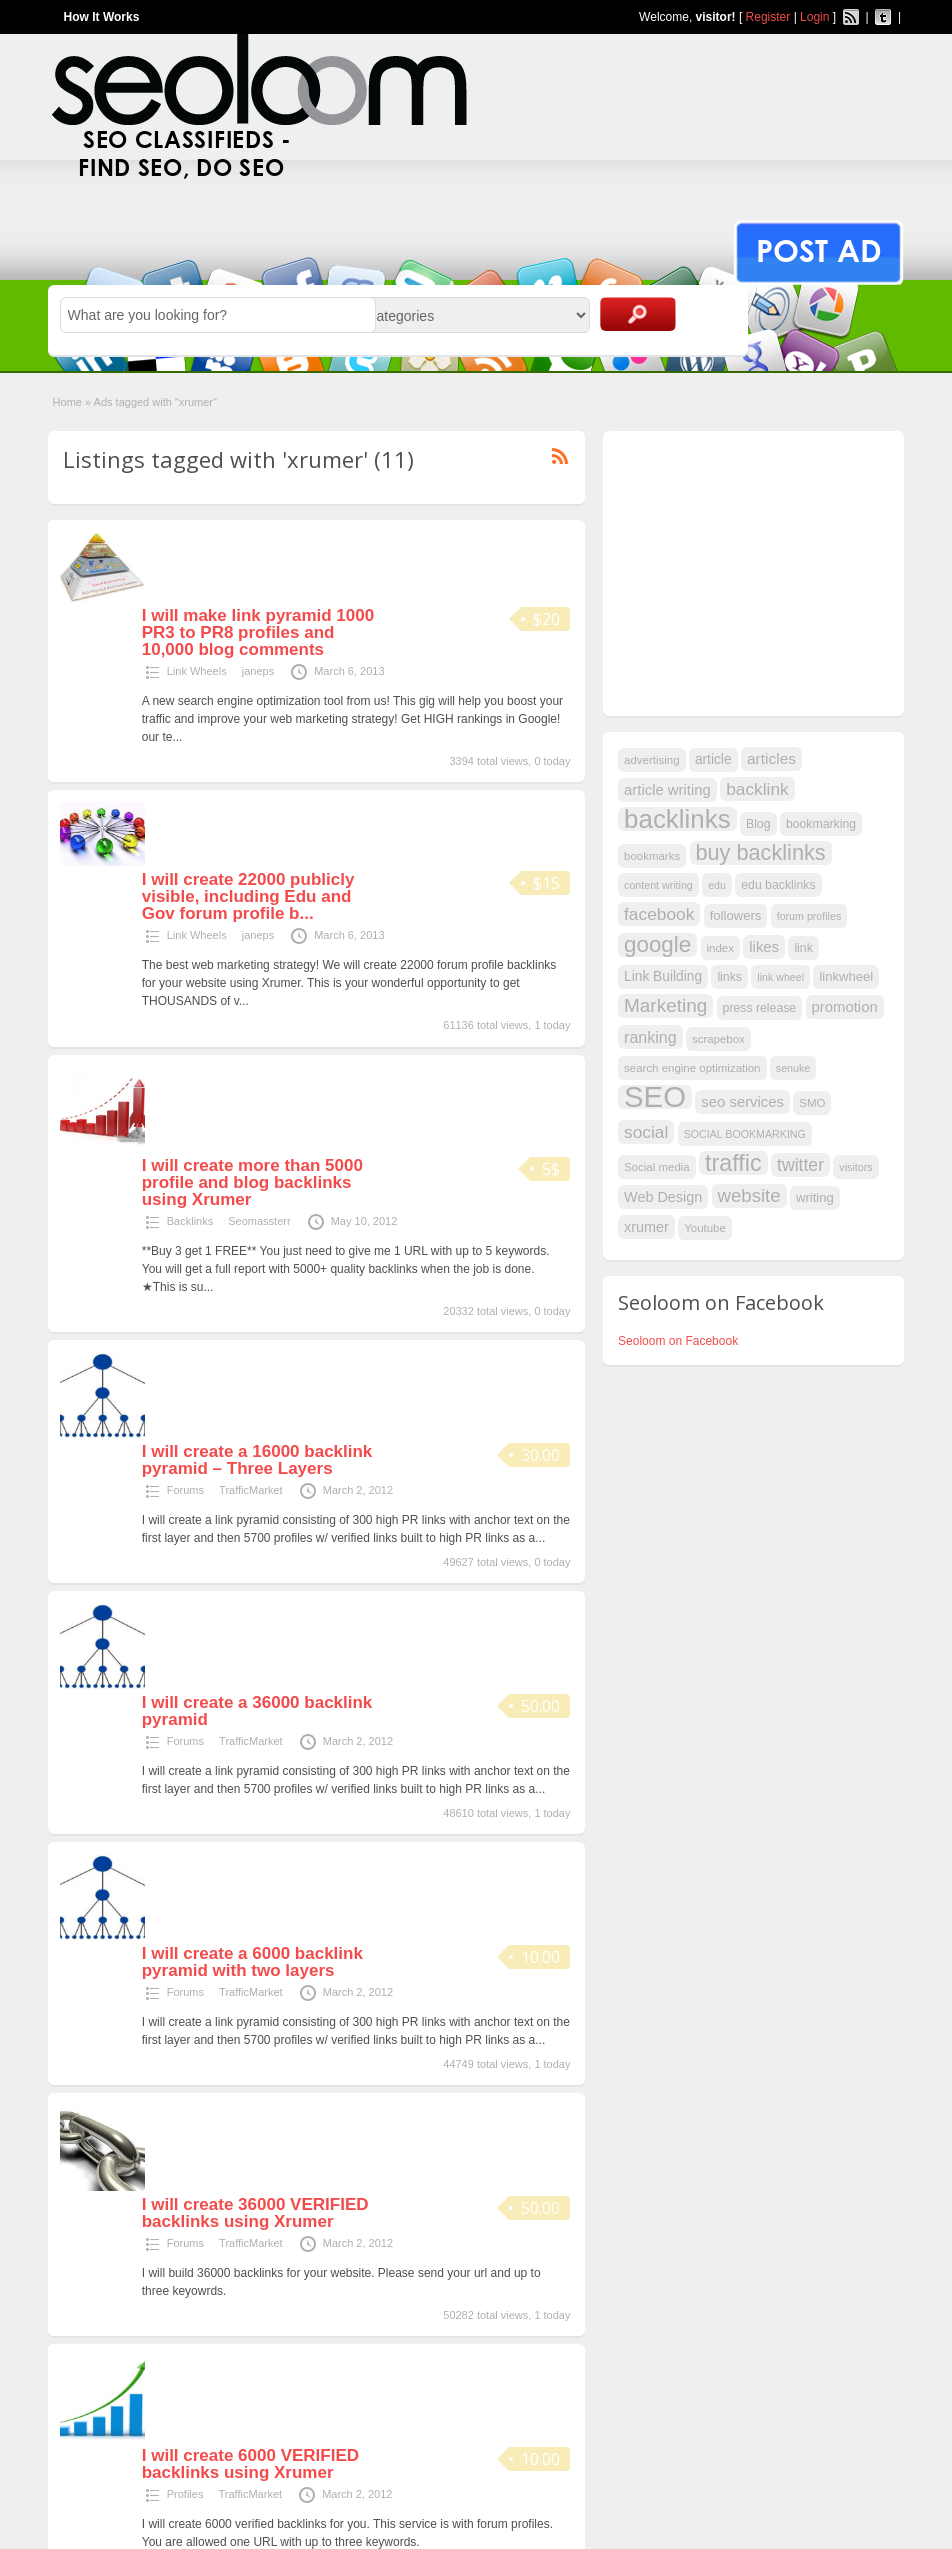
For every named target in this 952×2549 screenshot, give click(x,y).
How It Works (102, 17)
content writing (658, 885)
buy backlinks (761, 853)
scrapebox (718, 1039)
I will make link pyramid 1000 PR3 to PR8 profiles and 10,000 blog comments (258, 632)
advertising (651, 760)
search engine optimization (692, 1068)
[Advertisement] (768, 571)
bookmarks (652, 856)
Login (814, 17)
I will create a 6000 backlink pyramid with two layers (252, 1962)
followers (736, 915)
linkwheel (846, 976)
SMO (812, 1103)
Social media (657, 1167)
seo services (742, 1102)
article (713, 759)
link (803, 948)
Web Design (663, 1197)
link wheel (780, 977)
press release (760, 1008)
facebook (659, 914)
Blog (758, 824)
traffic (733, 1163)
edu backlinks (778, 885)
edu (717, 885)
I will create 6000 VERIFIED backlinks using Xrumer (250, 2464)
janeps (258, 671)
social (646, 1132)
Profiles (185, 2494)
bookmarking (821, 824)
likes (764, 947)
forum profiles (809, 916)
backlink (757, 789)
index (720, 948)
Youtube (705, 1228)
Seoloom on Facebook (678, 1341)
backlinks (677, 819)
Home (67, 402)
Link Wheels (197, 671)
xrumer (646, 1227)
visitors (855, 1167)
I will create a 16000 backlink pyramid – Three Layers (257, 1460)
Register (768, 17)
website (749, 1195)
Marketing (665, 1005)
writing (815, 1197)
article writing (667, 790)
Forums (185, 1490)
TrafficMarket (251, 1490)
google (657, 945)
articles (771, 758)
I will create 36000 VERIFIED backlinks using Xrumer (255, 2213)
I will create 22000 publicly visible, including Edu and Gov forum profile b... (248, 896)
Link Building (663, 976)
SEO (655, 1097)
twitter (800, 1165)
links (729, 977)
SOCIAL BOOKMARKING (745, 1134)
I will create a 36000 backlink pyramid (257, 1711)
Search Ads (638, 314)
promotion (845, 1007)
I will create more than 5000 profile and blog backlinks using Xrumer (252, 1182)
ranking (650, 1037)
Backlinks (190, 1221)
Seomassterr (259, 1221)
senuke (793, 1068)
